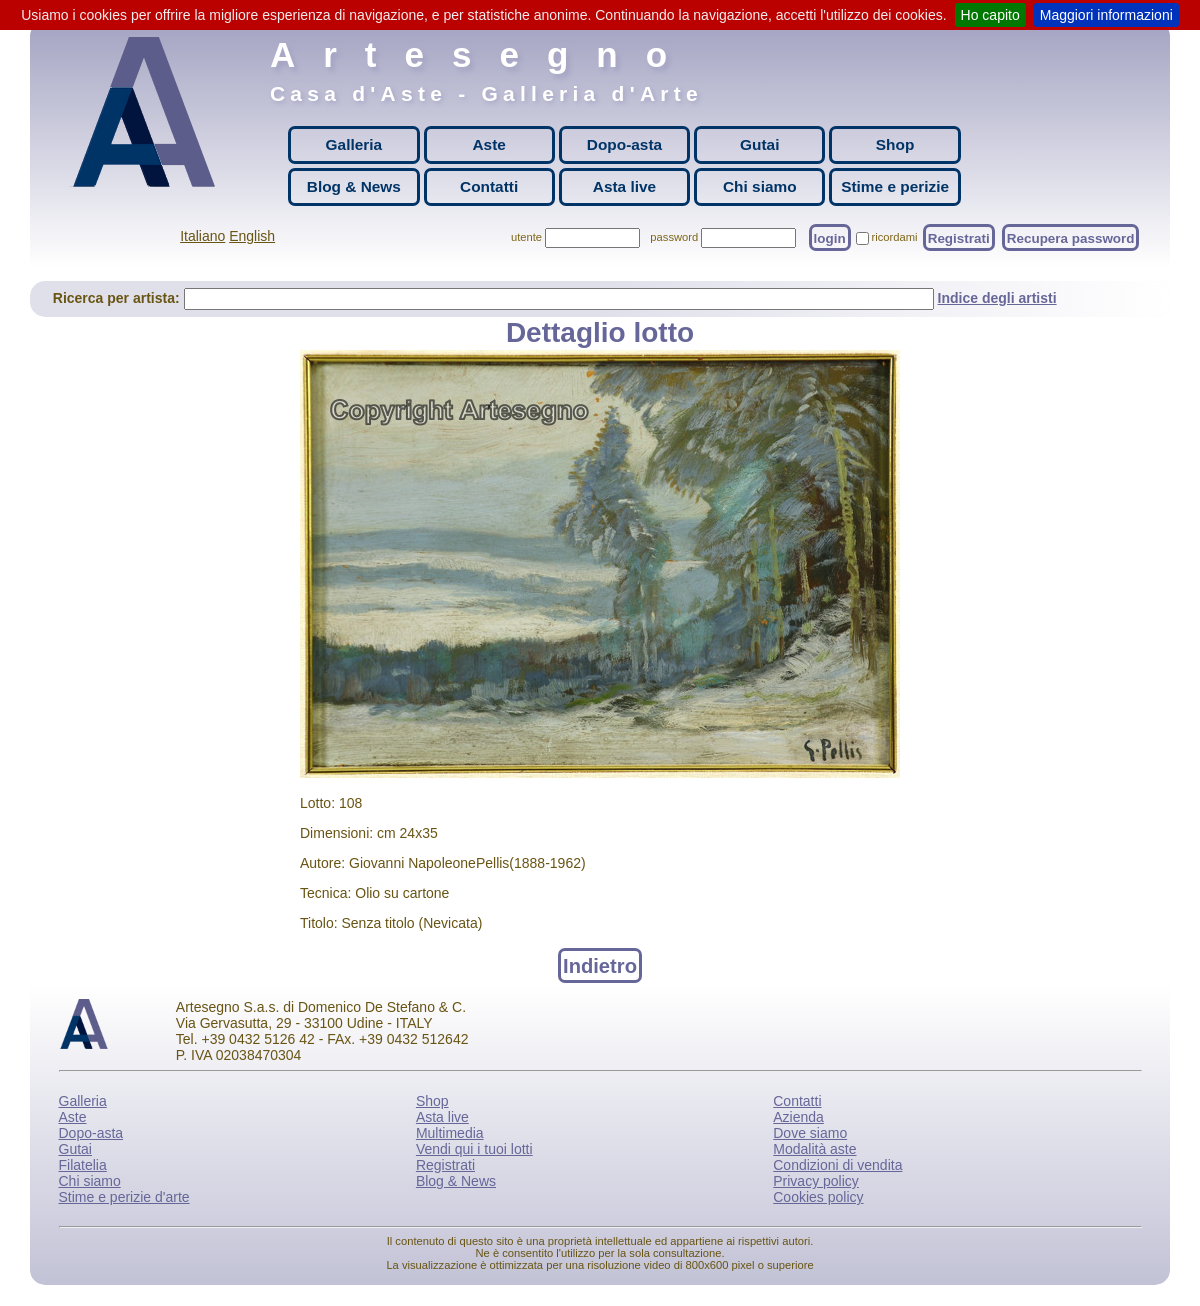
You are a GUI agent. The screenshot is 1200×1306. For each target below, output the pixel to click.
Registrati (959, 237)
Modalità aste (814, 1149)
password (674, 237)
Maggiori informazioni (1106, 15)
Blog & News (354, 186)
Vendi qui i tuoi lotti (474, 1149)
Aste (488, 144)
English (252, 236)
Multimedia (450, 1133)
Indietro (600, 965)
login (830, 237)
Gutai (759, 144)
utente (526, 237)
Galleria (354, 144)
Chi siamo (760, 186)
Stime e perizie (895, 186)
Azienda (798, 1117)
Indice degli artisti (997, 298)
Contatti (489, 186)
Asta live (624, 186)
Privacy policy (816, 1181)
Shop (895, 144)
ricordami (895, 237)
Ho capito (990, 15)
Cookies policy (818, 1197)
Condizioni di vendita (837, 1165)
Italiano (202, 236)
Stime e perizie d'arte (124, 1197)
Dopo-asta (624, 144)
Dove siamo (810, 1133)
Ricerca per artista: (118, 298)
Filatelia (83, 1165)
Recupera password (1071, 237)
